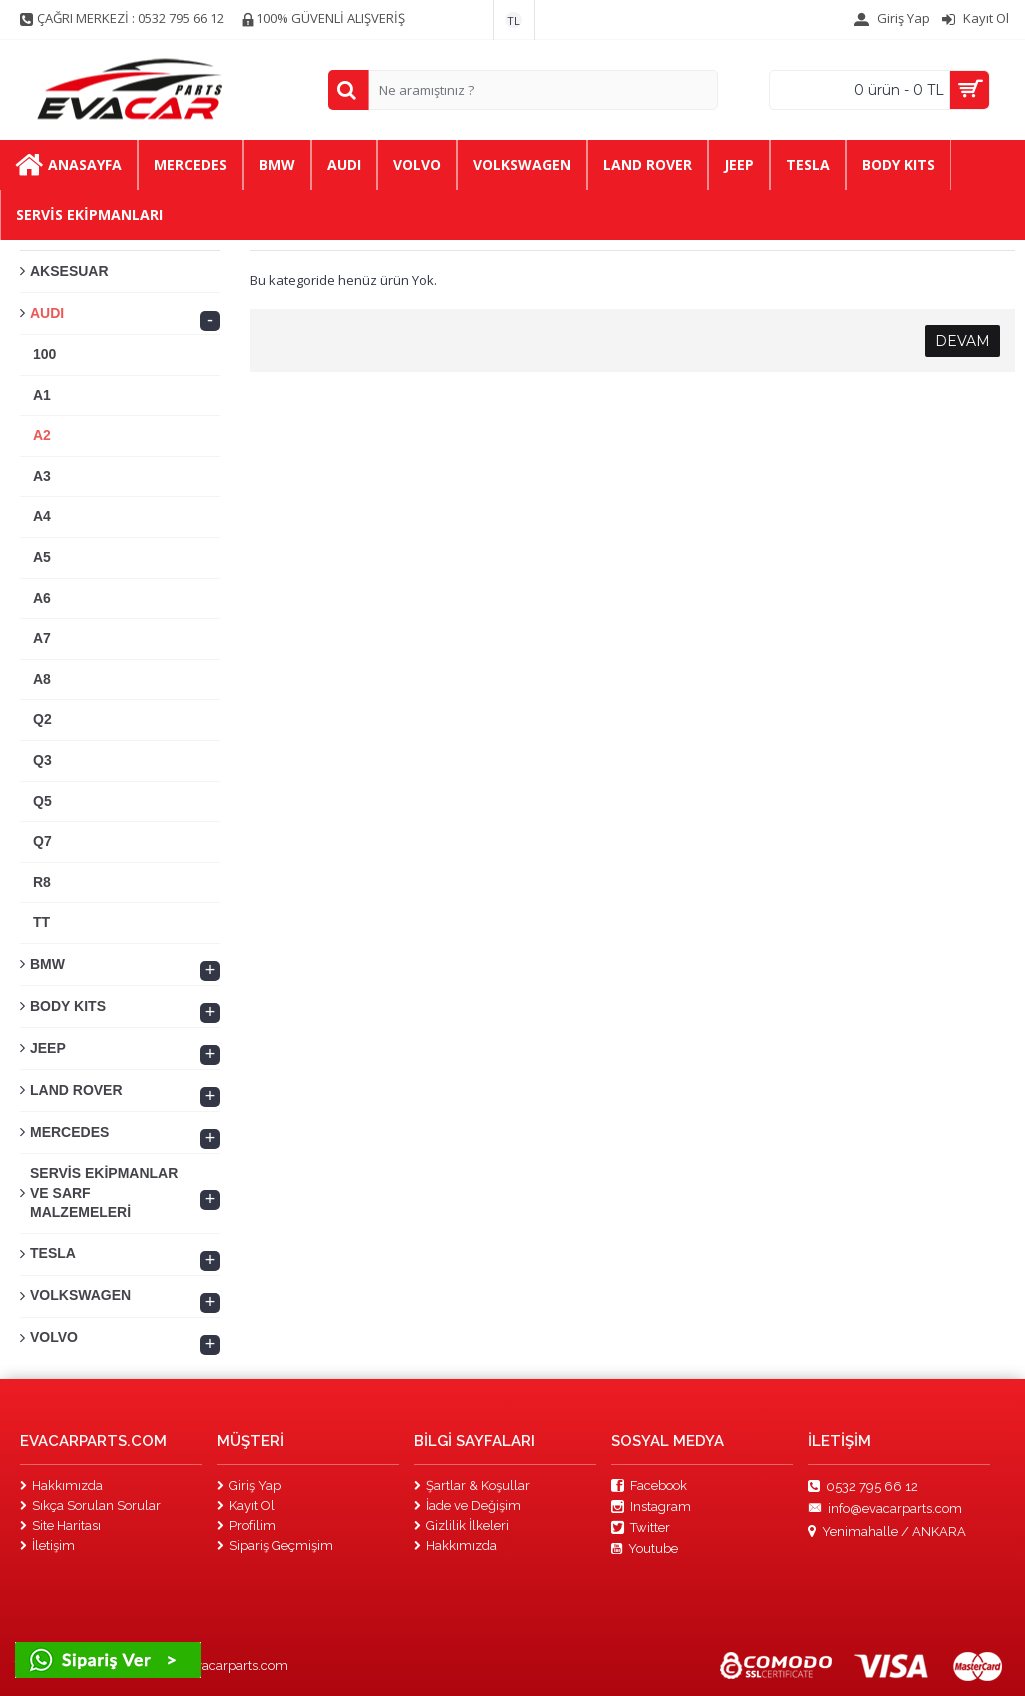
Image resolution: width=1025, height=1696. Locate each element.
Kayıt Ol (246, 1505)
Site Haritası (60, 1525)
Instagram (651, 1507)
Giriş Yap (249, 1485)
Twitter (640, 1528)
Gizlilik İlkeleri (461, 1525)
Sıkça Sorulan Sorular (90, 1505)
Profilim (246, 1525)
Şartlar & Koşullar (472, 1485)
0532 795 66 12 (863, 1486)
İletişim (47, 1545)
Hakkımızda (61, 1485)
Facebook (649, 1486)
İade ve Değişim (467, 1505)
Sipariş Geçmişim (275, 1545)
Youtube (644, 1549)
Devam (962, 341)
